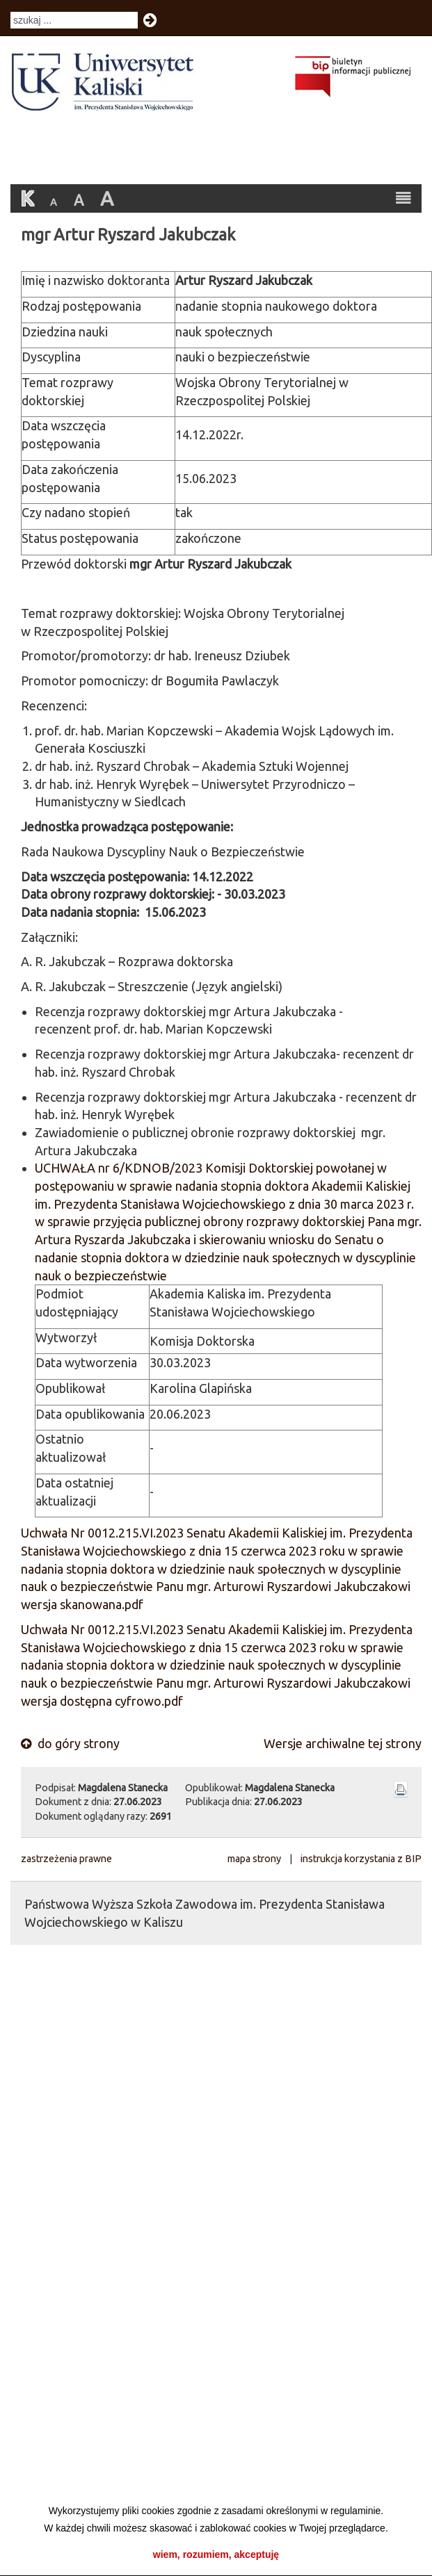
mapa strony (254, 1858)
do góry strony (70, 1743)
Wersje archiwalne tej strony (343, 1743)
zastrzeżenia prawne (66, 1858)
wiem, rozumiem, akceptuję (216, 2554)
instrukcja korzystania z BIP (361, 1858)
